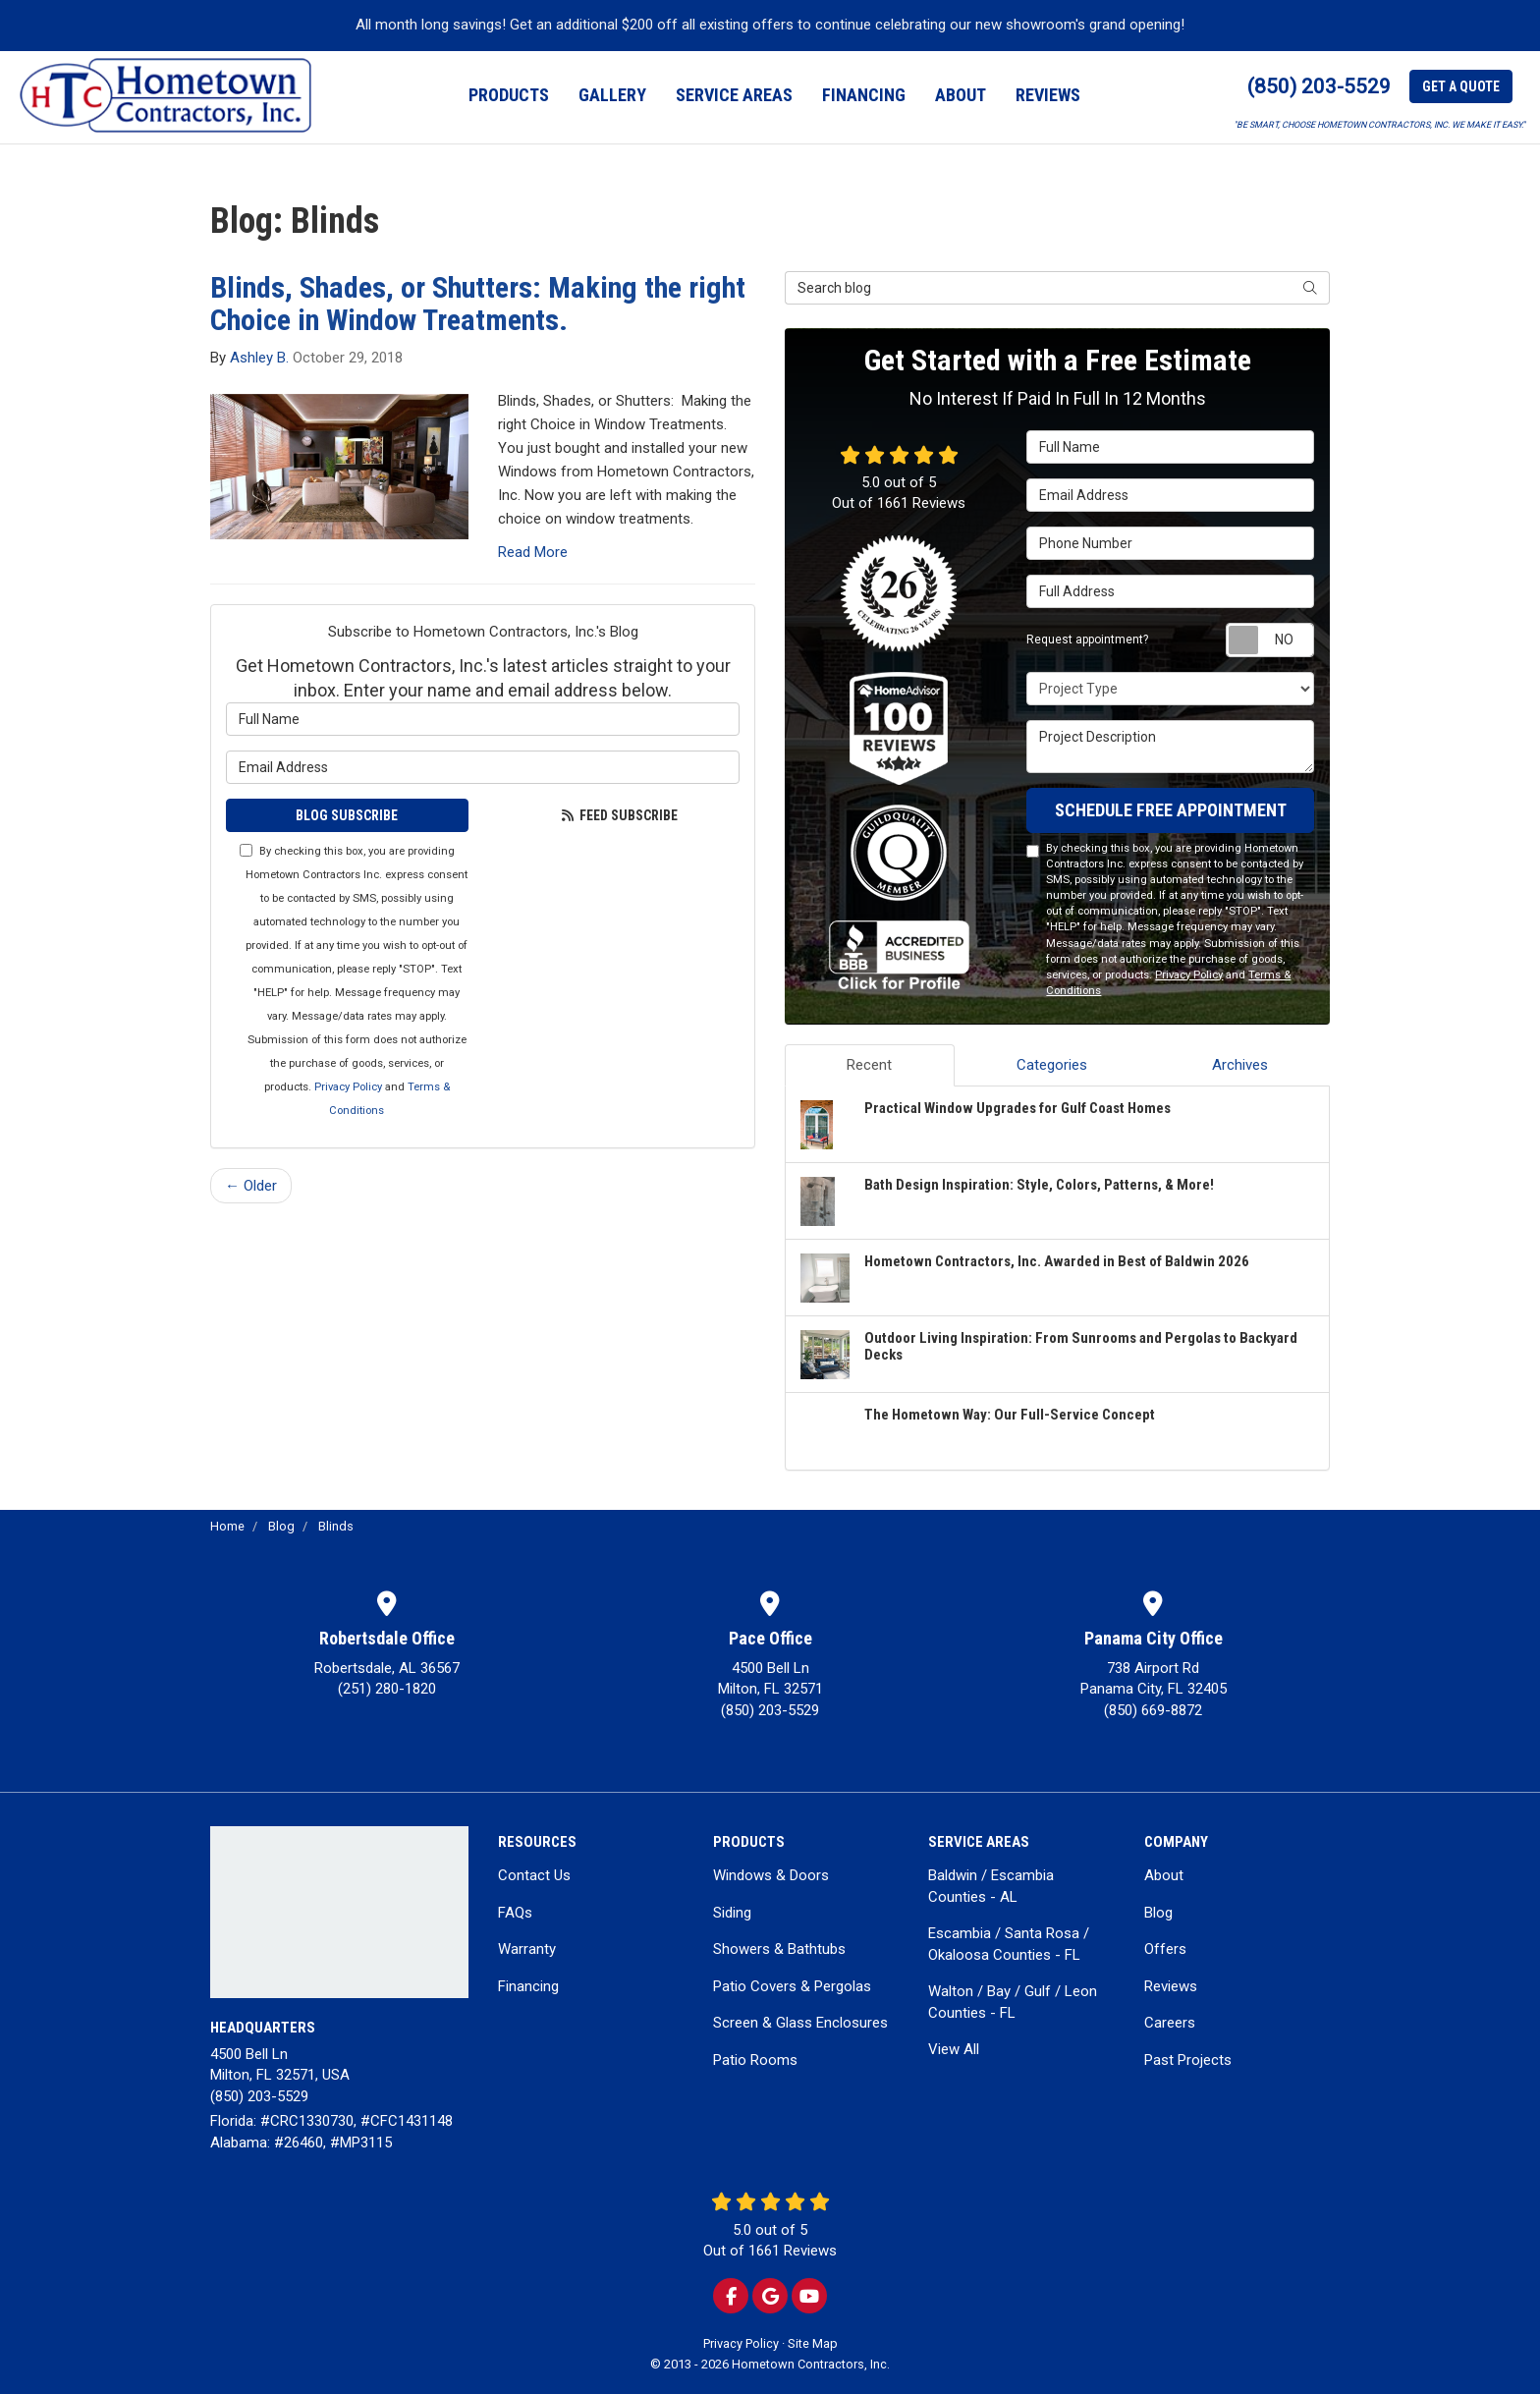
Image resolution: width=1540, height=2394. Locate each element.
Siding (732, 1912)
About (1163, 1875)
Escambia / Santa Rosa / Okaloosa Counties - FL (1008, 1943)
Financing (528, 1986)
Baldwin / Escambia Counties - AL (991, 1885)
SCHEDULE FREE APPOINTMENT (1171, 810)
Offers (1165, 1949)
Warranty (527, 1949)
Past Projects (1188, 2060)
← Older (251, 1186)
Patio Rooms (755, 2060)
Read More (533, 552)
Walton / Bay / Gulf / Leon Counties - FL (1012, 2001)
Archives (1240, 1065)
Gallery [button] (612, 94)
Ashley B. (259, 357)
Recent (869, 1065)
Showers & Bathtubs (779, 1949)
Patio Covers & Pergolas (792, 1986)
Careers (1169, 2023)
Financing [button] (864, 94)
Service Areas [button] (734, 94)
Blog (1158, 1912)
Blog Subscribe (347, 815)
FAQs (515, 1912)
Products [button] (508, 94)
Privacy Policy (348, 1087)
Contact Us (534, 1875)
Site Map (813, 2343)
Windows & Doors (771, 1875)
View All (953, 2049)
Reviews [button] (1048, 94)
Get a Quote (1461, 86)
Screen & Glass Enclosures (800, 2023)
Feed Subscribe (619, 815)
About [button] (960, 94)
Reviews (1170, 1986)
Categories (1052, 1065)
